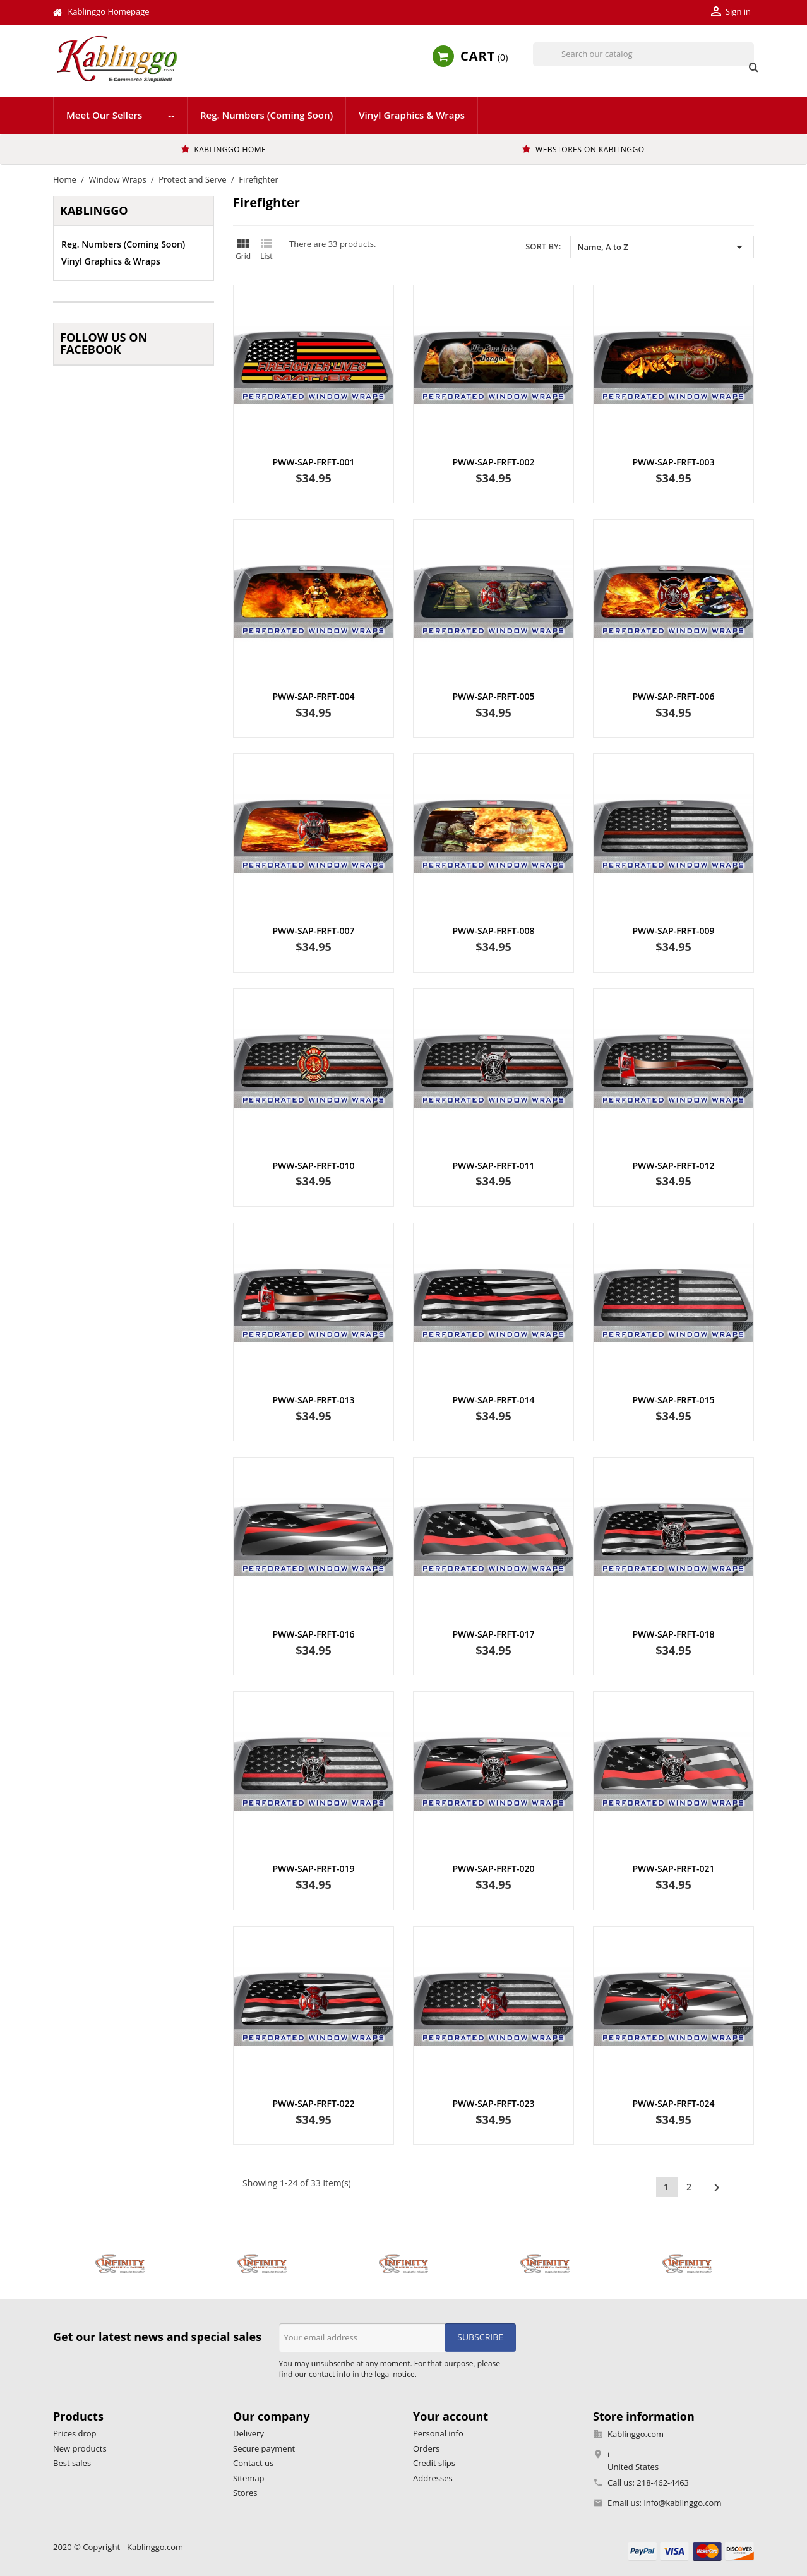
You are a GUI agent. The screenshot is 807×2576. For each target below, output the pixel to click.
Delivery (248, 2433)
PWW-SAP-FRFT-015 (673, 1400)
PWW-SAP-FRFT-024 (673, 2103)
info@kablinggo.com (682, 2502)
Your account (450, 2416)
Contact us (253, 2463)
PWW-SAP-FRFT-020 (494, 1868)
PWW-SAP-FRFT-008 (494, 931)
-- (171, 115)
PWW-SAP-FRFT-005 (494, 696)
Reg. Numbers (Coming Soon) (266, 115)
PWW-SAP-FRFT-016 (314, 1634)
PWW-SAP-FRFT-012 (673, 1165)
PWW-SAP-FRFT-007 (314, 931)
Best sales (72, 2463)
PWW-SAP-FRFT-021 (673, 1868)
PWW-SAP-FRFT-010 (314, 1165)
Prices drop (75, 2433)
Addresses (433, 2478)
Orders (426, 2448)
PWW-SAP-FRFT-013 (314, 1400)
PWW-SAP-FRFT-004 (314, 696)
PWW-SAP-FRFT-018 (673, 1634)
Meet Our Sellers (104, 115)
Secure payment (264, 2448)
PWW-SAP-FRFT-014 (494, 1400)
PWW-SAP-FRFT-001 (314, 462)
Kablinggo (94, 210)
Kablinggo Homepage (108, 11)
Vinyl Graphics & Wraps (412, 115)
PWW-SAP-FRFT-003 (673, 462)
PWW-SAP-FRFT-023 (494, 2103)
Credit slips (434, 2463)
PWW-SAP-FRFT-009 (673, 931)
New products (80, 2448)
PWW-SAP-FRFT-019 (314, 1868)
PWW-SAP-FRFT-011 (494, 1165)
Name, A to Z (662, 247)
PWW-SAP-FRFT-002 (494, 462)
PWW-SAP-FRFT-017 (494, 1634)
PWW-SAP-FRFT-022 (314, 2103)
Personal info (438, 2433)
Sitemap (249, 2478)
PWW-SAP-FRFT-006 (673, 696)
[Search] (643, 54)
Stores (245, 2492)
